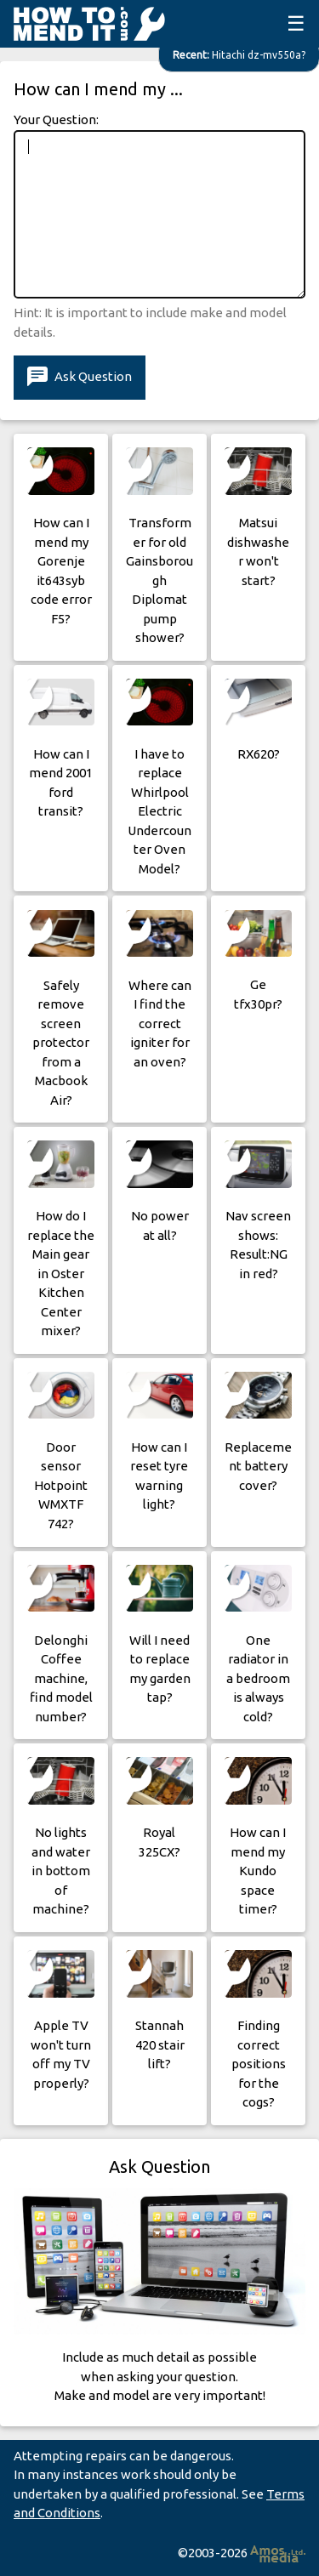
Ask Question (79, 377)
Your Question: (56, 119)
